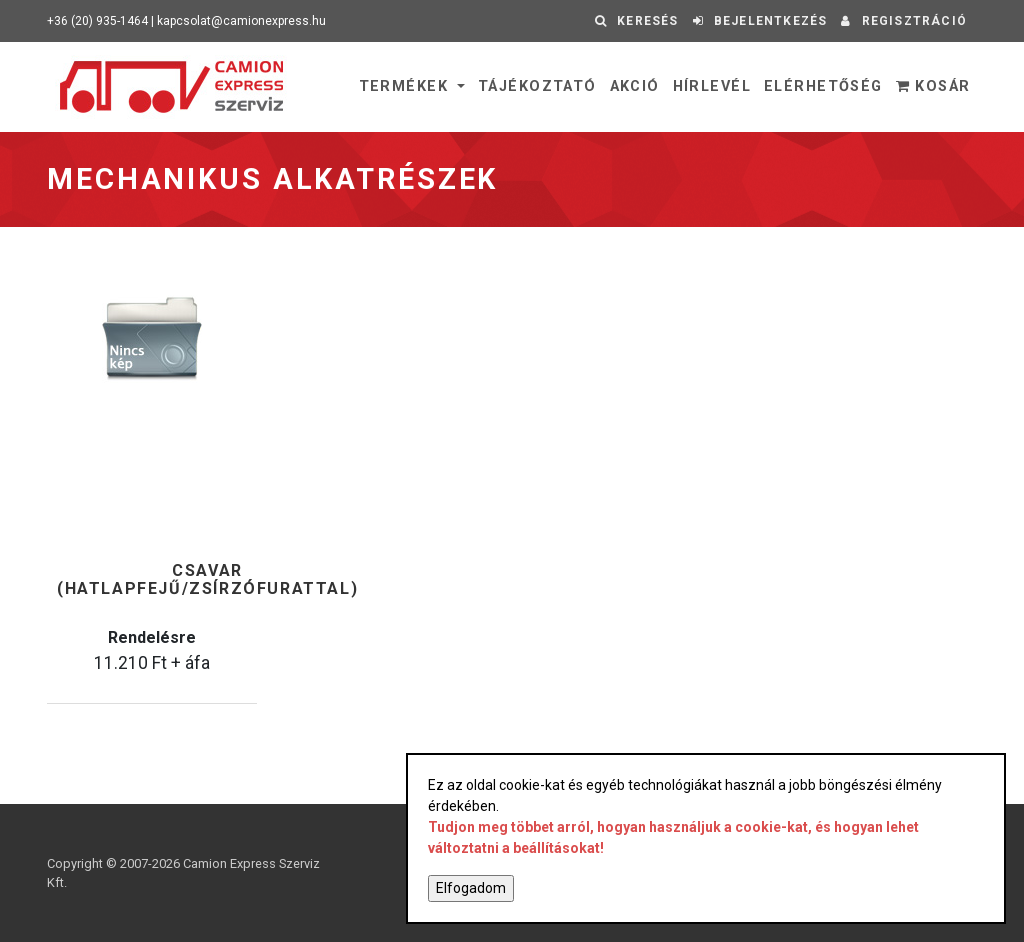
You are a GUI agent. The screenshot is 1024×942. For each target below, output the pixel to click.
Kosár (933, 86)
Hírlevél (712, 86)
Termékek (406, 86)
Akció (635, 86)
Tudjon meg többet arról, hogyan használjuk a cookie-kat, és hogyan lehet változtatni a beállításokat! (673, 837)
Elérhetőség (823, 86)
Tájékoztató (537, 86)
